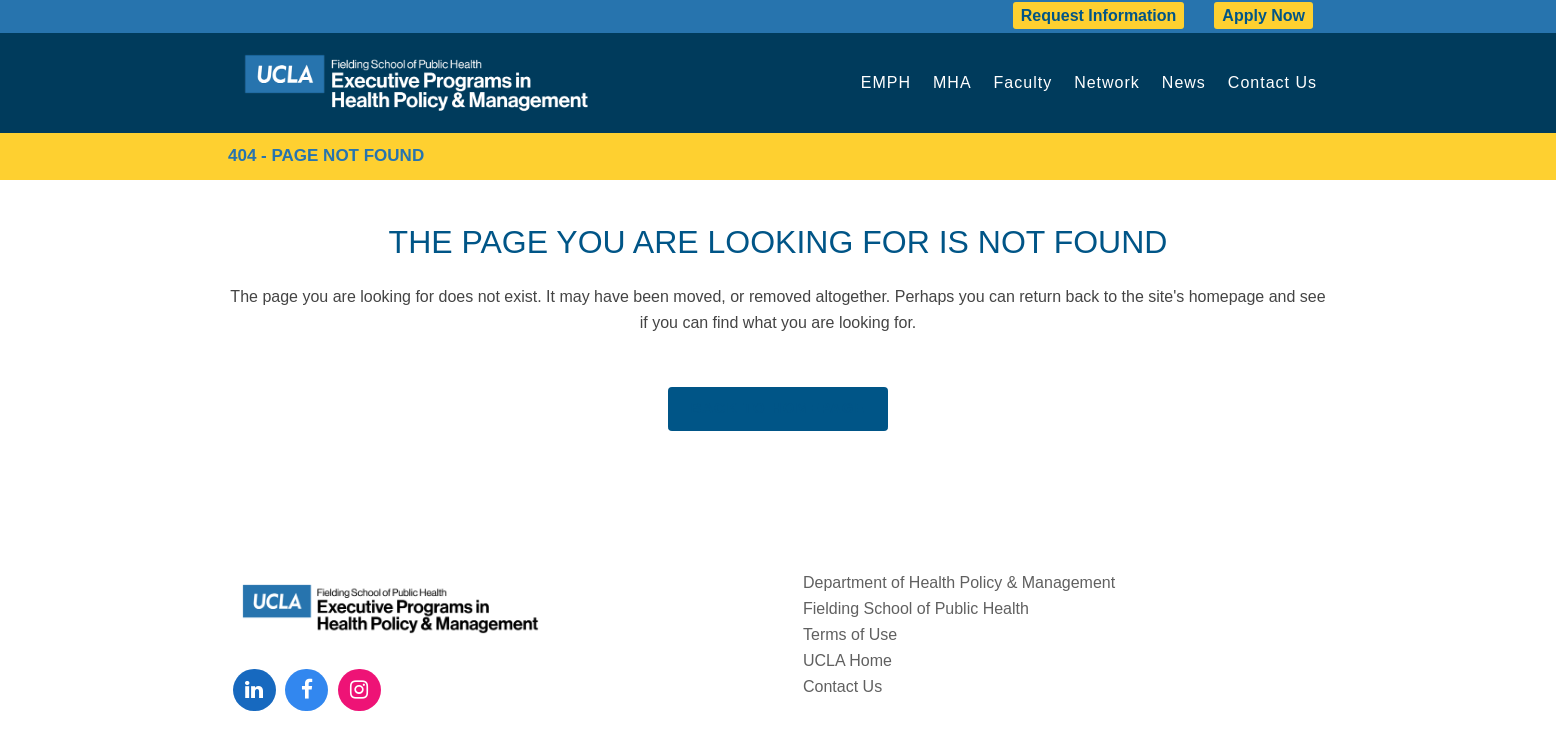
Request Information (1099, 15)
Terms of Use (850, 634)
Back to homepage (778, 407)
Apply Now (1263, 15)
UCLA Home (847, 660)
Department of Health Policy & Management (959, 582)
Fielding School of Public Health (916, 608)
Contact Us (842, 686)
